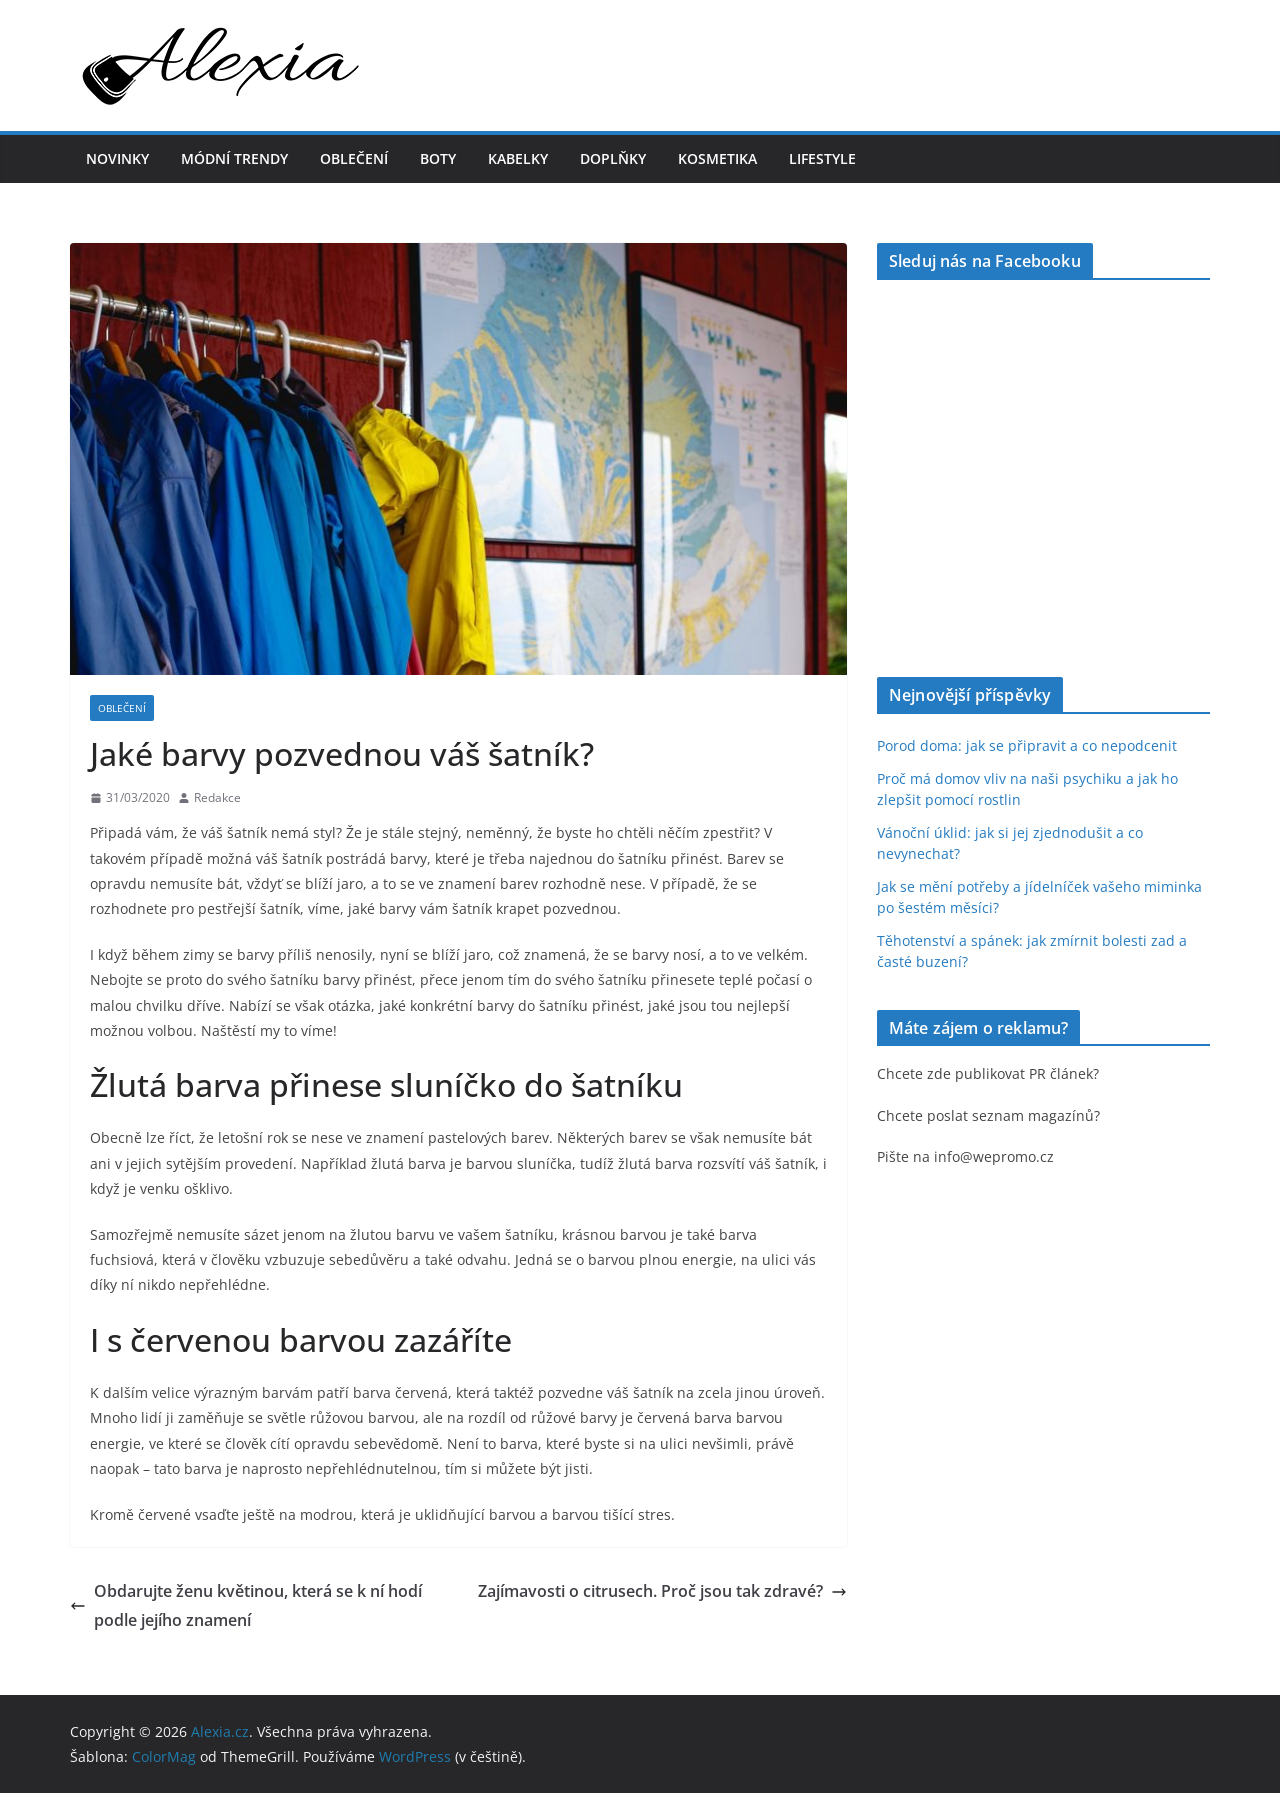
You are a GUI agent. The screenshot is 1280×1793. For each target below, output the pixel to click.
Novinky (117, 158)
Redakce (217, 797)
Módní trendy (234, 158)
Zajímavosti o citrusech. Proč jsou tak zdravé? (662, 1591)
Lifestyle (822, 158)
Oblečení (354, 158)
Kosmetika (717, 158)
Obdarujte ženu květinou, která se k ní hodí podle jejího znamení (246, 1605)
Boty (438, 158)
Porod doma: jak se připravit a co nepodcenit (1027, 745)
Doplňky (613, 158)
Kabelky (518, 158)
